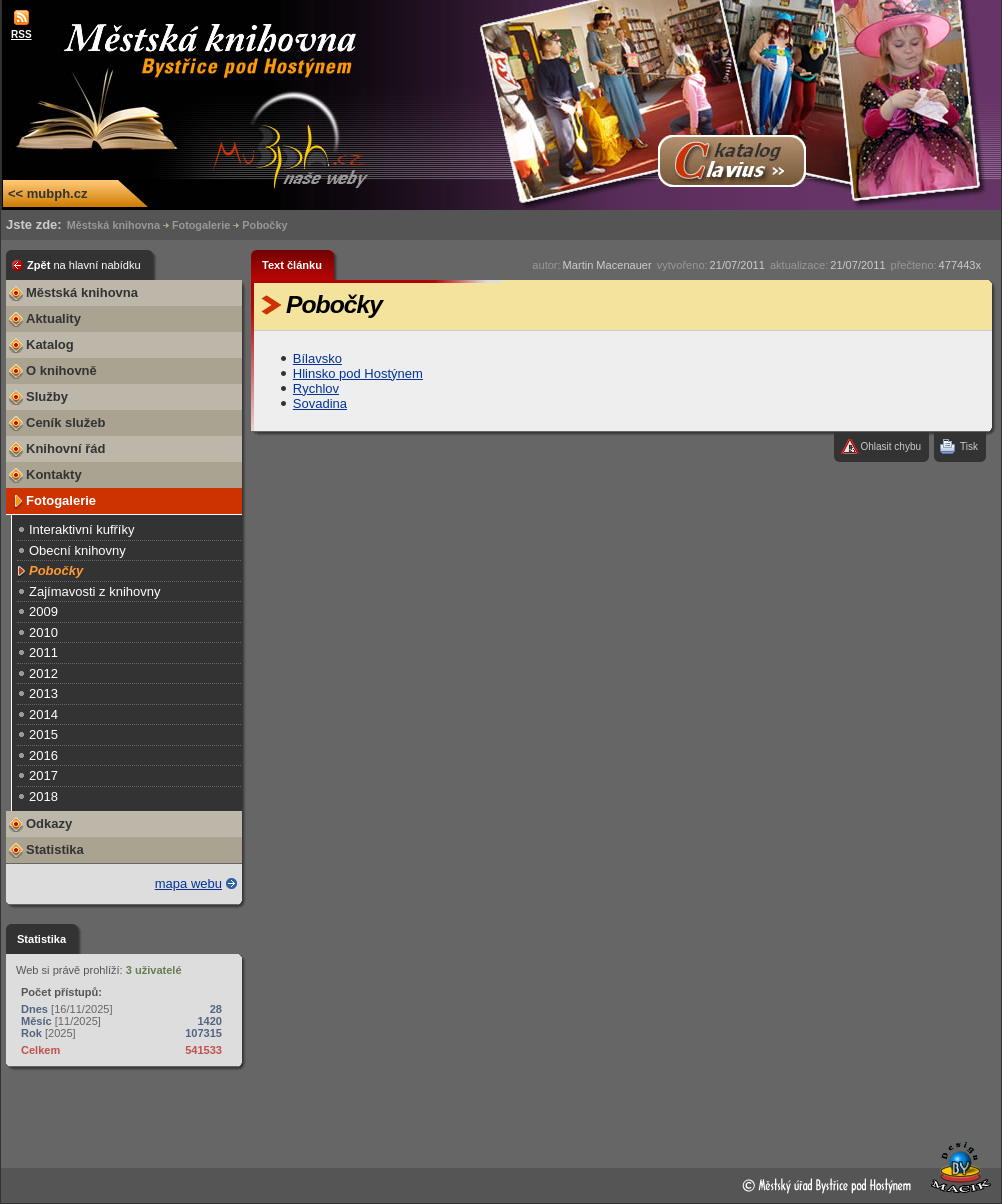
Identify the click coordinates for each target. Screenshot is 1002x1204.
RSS (21, 34)
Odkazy (49, 823)
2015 (43, 734)
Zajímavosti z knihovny (95, 591)
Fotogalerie (201, 225)
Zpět (84, 265)
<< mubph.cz (47, 193)
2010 (43, 632)
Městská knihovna (113, 225)
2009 (43, 611)
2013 (43, 693)
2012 (43, 673)
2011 (43, 652)
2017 (43, 775)
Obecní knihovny (77, 550)
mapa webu (188, 883)
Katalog (50, 344)
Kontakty (54, 474)
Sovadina (320, 403)
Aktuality (53, 318)
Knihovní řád (65, 448)
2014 (43, 714)
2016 (43, 755)
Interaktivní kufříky (81, 529)
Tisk (969, 446)
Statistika (55, 849)
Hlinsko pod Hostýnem (358, 373)
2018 (43, 796)
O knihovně (61, 370)
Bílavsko (317, 358)
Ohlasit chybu (890, 446)
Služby (47, 396)
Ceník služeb (65, 422)
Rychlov (316, 388)
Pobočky (264, 225)
